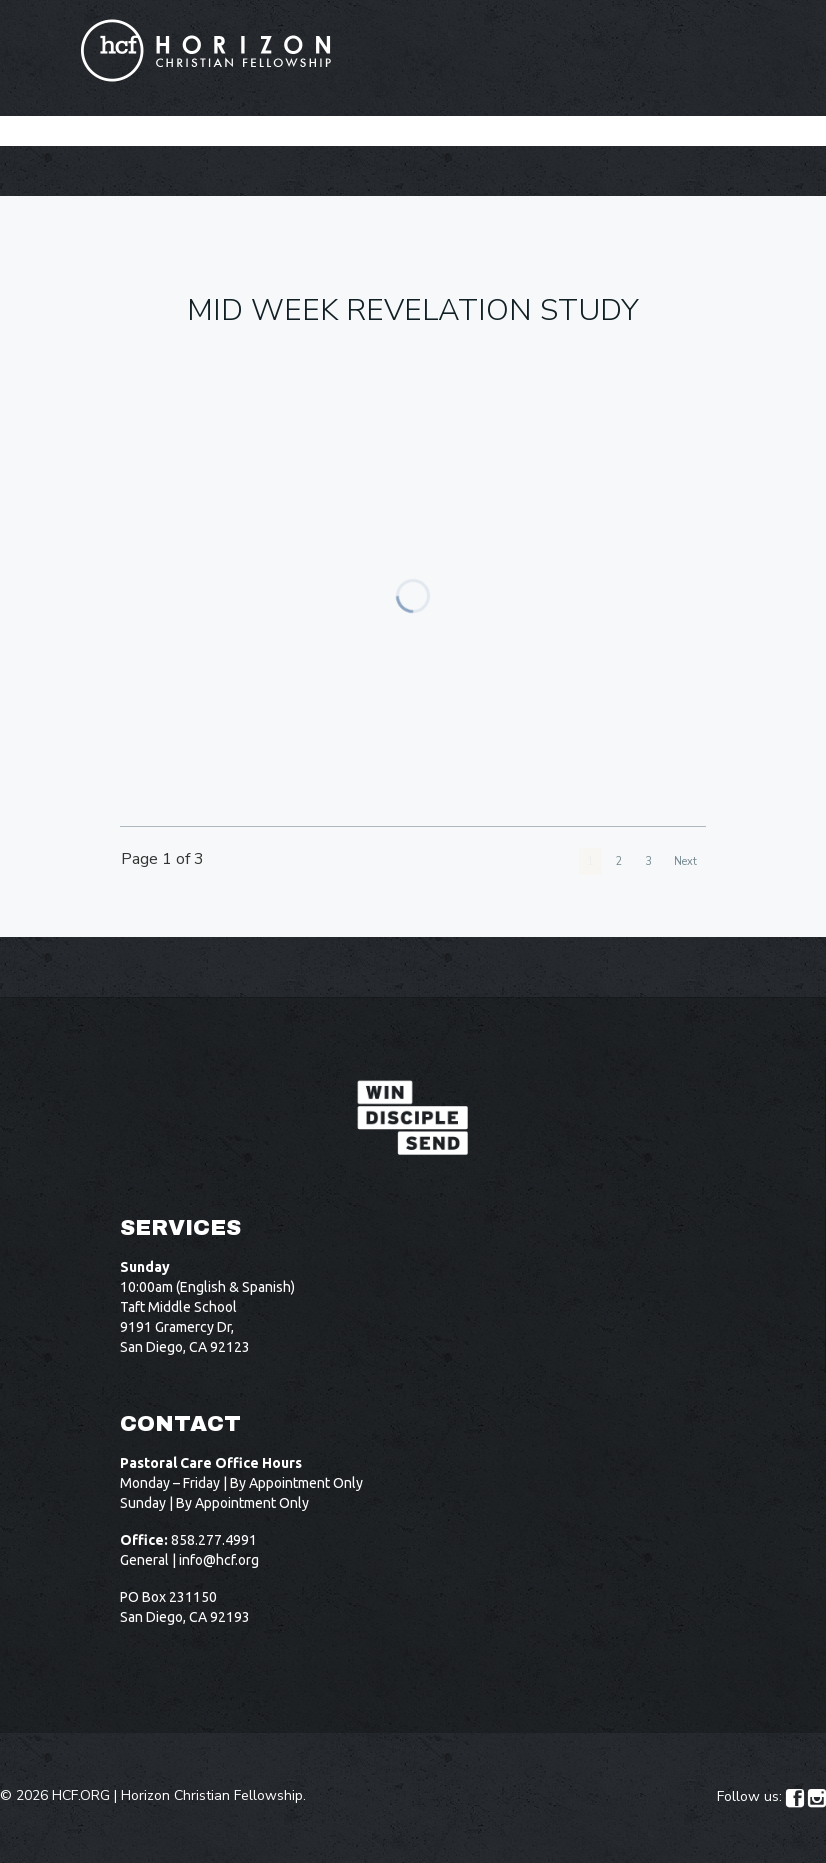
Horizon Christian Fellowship (212, 1795)
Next (685, 861)
